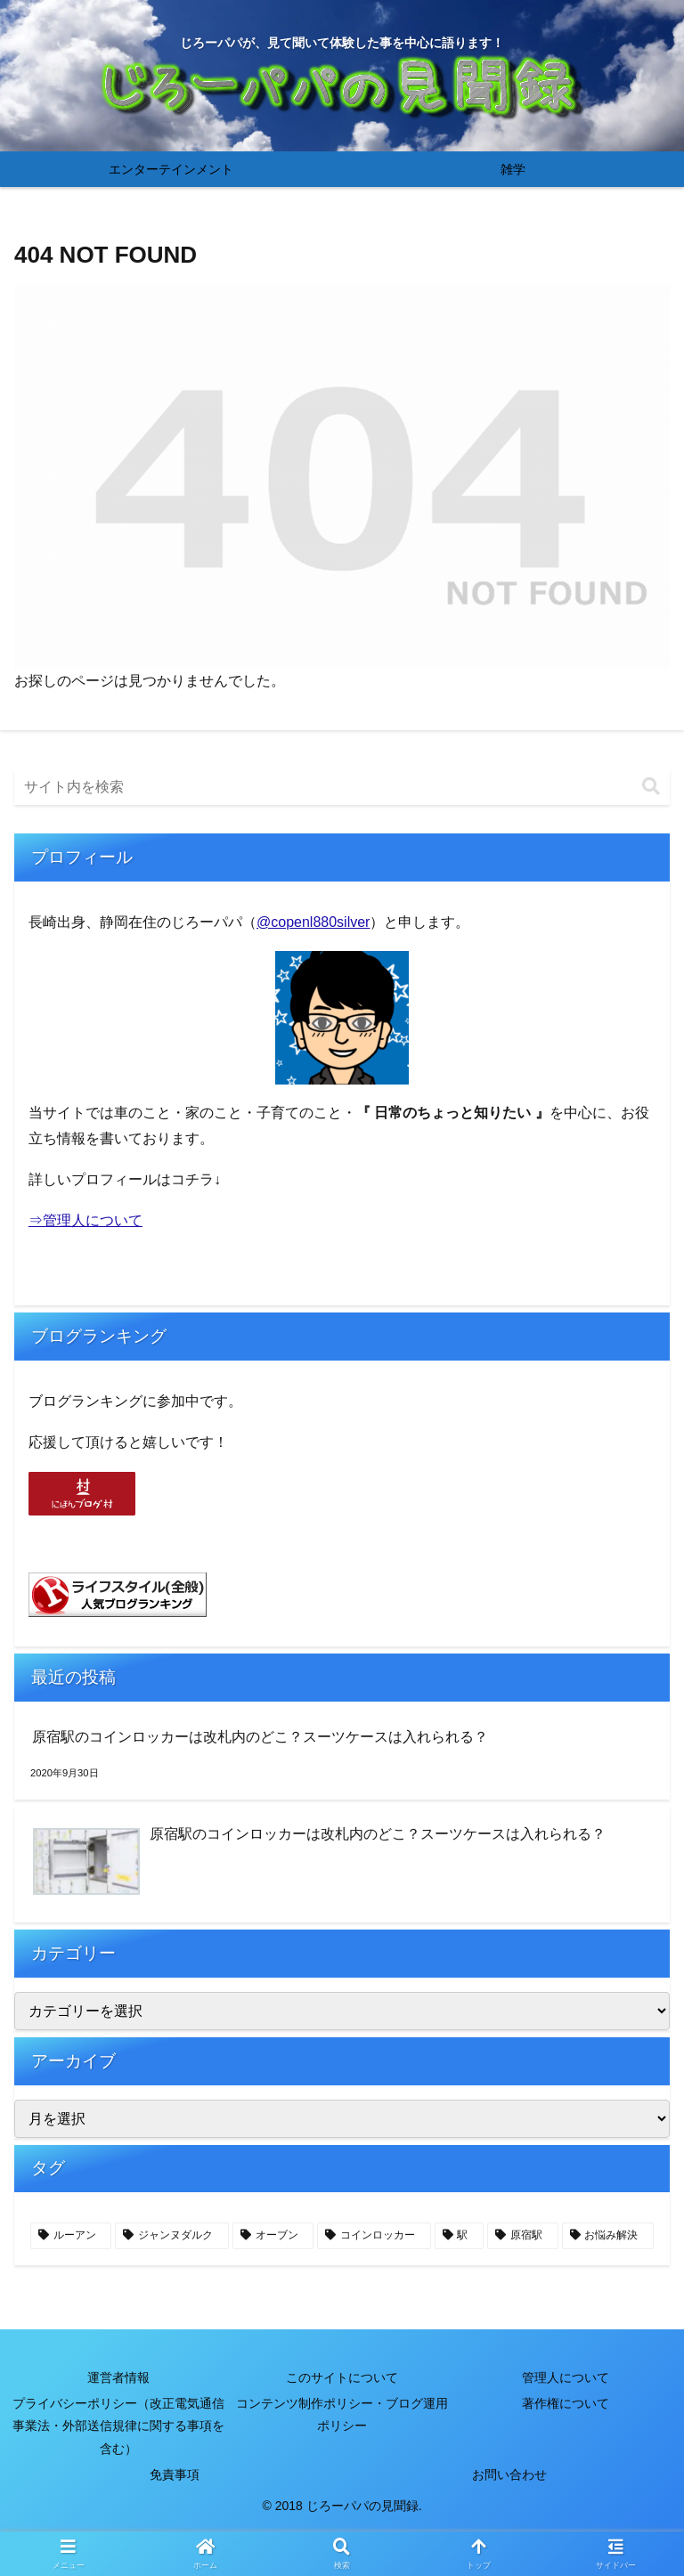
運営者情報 (118, 2377)
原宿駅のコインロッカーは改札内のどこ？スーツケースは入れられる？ (260, 1736)
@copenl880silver (313, 922)
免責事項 (175, 2474)
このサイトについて (342, 2377)
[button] (651, 786)
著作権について (565, 2403)
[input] (342, 787)
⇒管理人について (85, 1220)
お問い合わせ (509, 2474)
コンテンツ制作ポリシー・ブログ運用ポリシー (342, 2414)
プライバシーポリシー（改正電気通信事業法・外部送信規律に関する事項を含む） (118, 2425)
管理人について (565, 2377)
